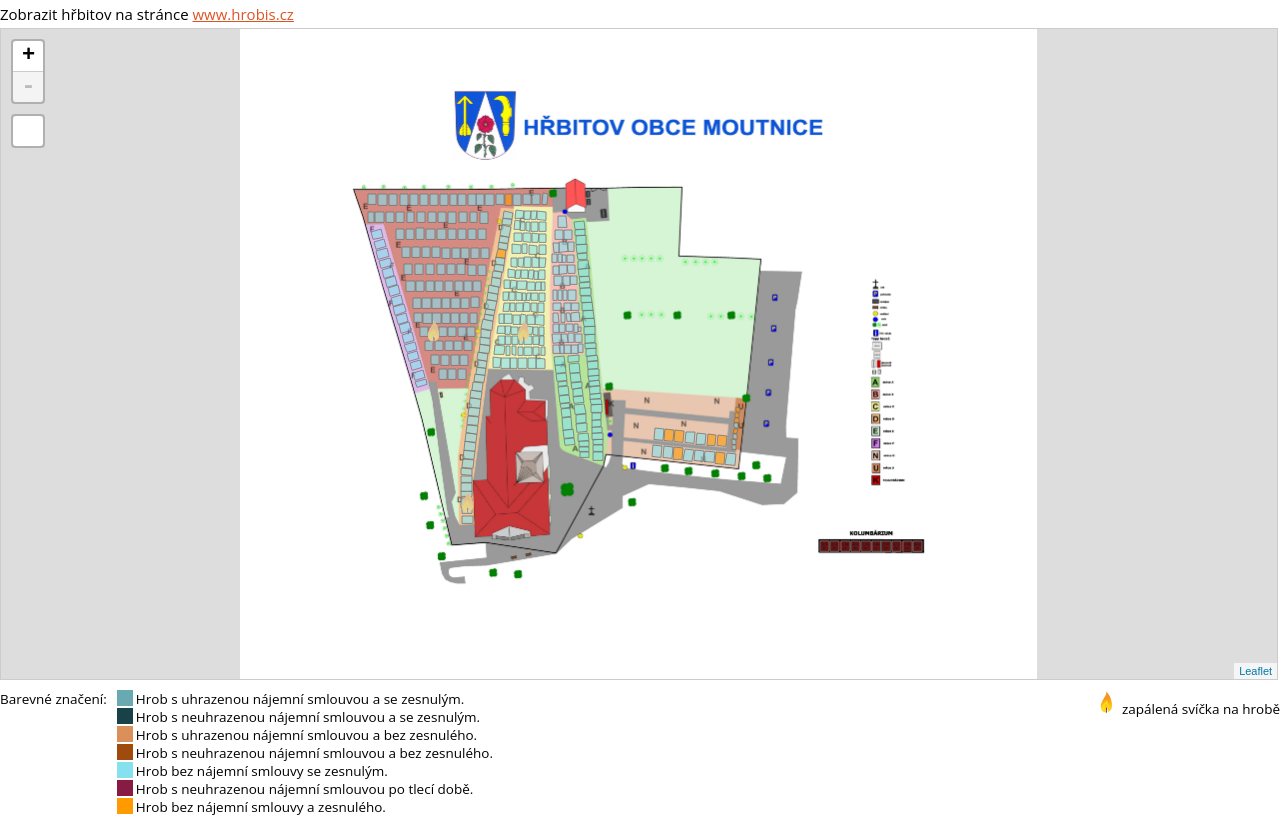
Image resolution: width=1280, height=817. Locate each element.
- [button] (28, 87)
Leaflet (1255, 671)
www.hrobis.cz (242, 14)
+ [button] (28, 56)
